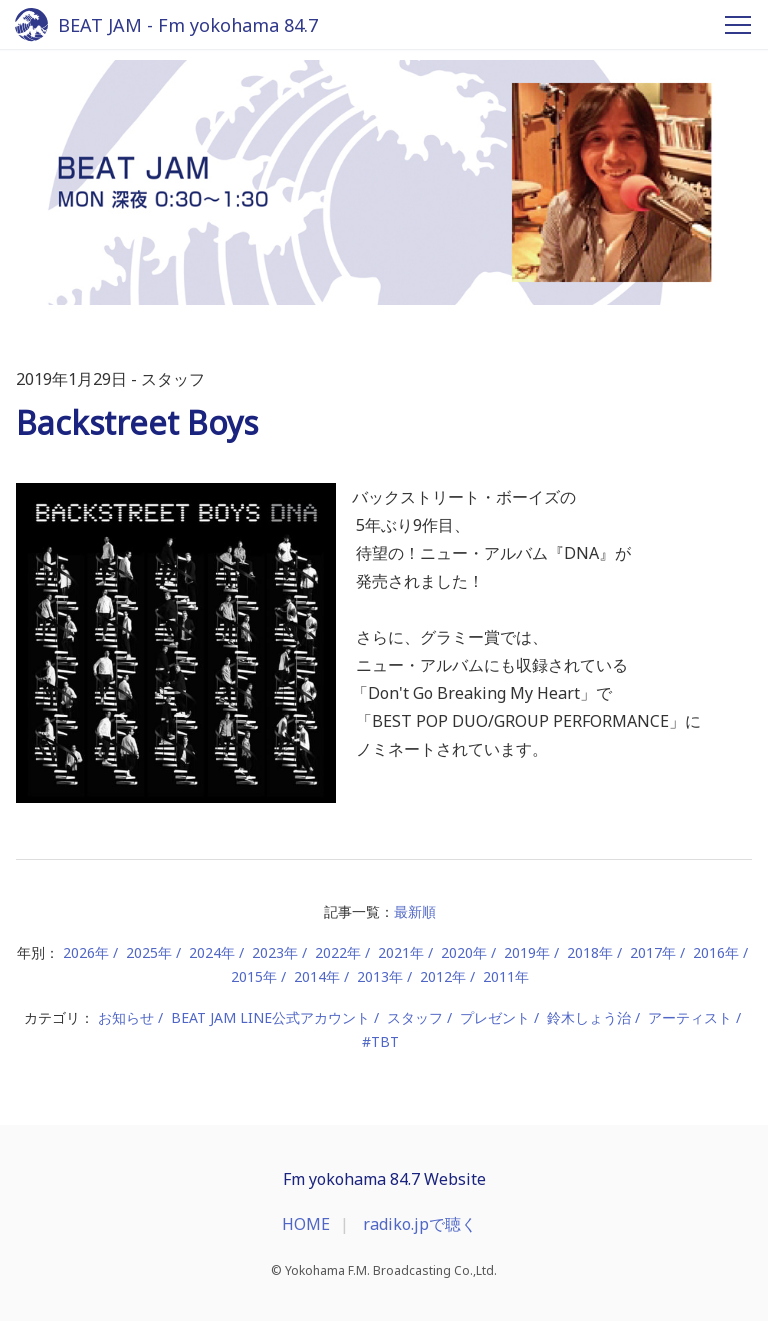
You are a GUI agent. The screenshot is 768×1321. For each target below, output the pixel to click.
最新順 (415, 911)
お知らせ (126, 1017)
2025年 (149, 952)
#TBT (380, 1041)
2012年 (443, 976)
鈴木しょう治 (589, 1017)
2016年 (716, 952)
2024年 (212, 952)
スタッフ (415, 1017)
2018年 (590, 952)
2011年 (506, 976)
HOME (306, 1224)
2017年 (653, 952)
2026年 (86, 952)
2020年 (464, 952)
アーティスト (690, 1017)
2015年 (254, 976)
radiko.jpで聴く (420, 1224)
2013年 (380, 976)
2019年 (527, 952)
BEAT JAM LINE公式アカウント (270, 1017)
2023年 (275, 952)
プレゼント (495, 1017)
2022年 (338, 952)
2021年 (401, 952)
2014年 (317, 976)
